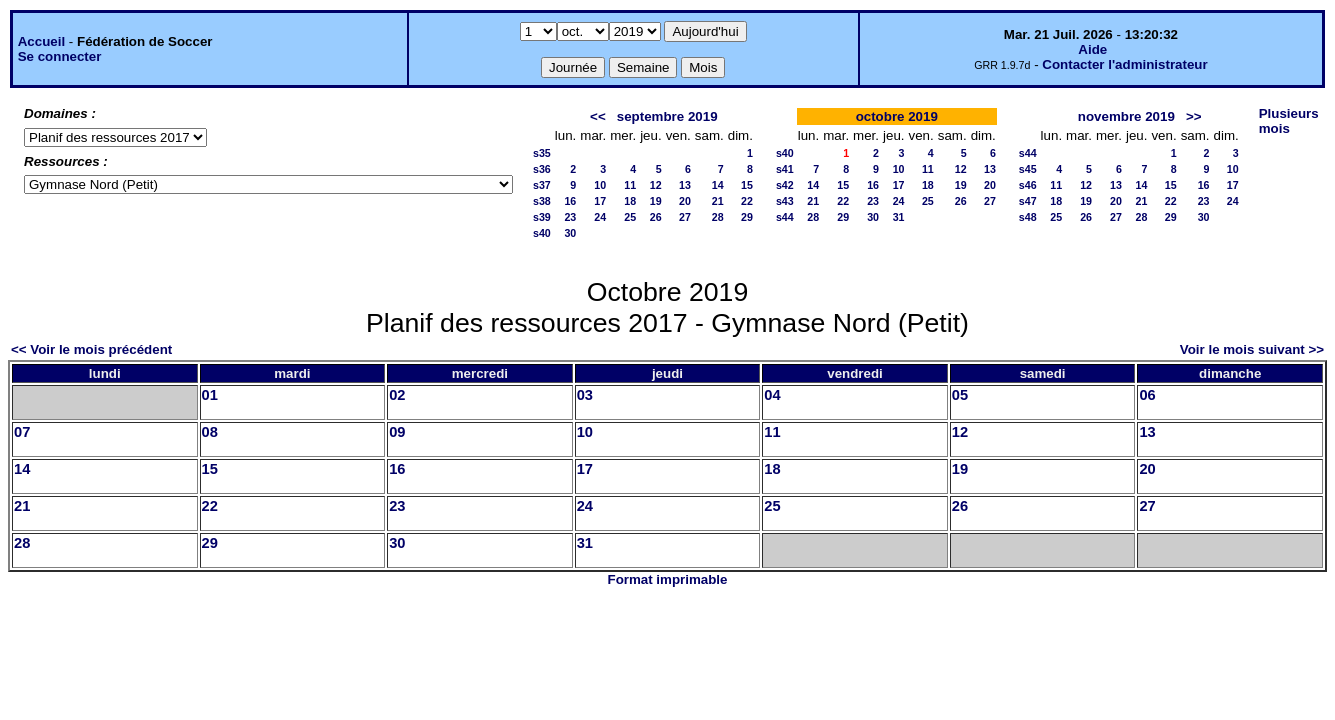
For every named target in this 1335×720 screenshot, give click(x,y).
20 (685, 201)
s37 (542, 185)
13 (685, 185)
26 (656, 217)
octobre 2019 (897, 116)
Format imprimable (668, 579)
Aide (1092, 49)
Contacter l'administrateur (1124, 64)
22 (747, 201)
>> (1194, 116)
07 (22, 432)
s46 (1028, 185)
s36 (542, 169)
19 (656, 201)
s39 (542, 217)
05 (960, 395)
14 (718, 185)
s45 (1028, 169)
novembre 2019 (1126, 116)
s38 (542, 201)
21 (718, 201)
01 (210, 395)
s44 (785, 217)
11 (630, 185)
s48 (1028, 217)
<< (598, 116)
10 (600, 185)
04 (772, 395)
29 (747, 217)
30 (570, 233)
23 (570, 217)
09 (397, 432)
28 (718, 217)
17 (600, 201)
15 (747, 185)
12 (656, 185)
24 (600, 217)
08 (210, 432)
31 (899, 217)
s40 (542, 233)
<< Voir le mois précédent (91, 349)
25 (630, 217)
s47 (1028, 201)
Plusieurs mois (1289, 121)
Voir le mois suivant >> (1252, 349)
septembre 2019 (667, 116)
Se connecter (60, 56)
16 (570, 201)
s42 (785, 185)
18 (630, 201)
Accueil (41, 41)
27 (685, 217)
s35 (542, 153)
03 (585, 395)
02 (397, 395)
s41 (785, 169)
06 (1147, 395)
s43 (785, 201)
